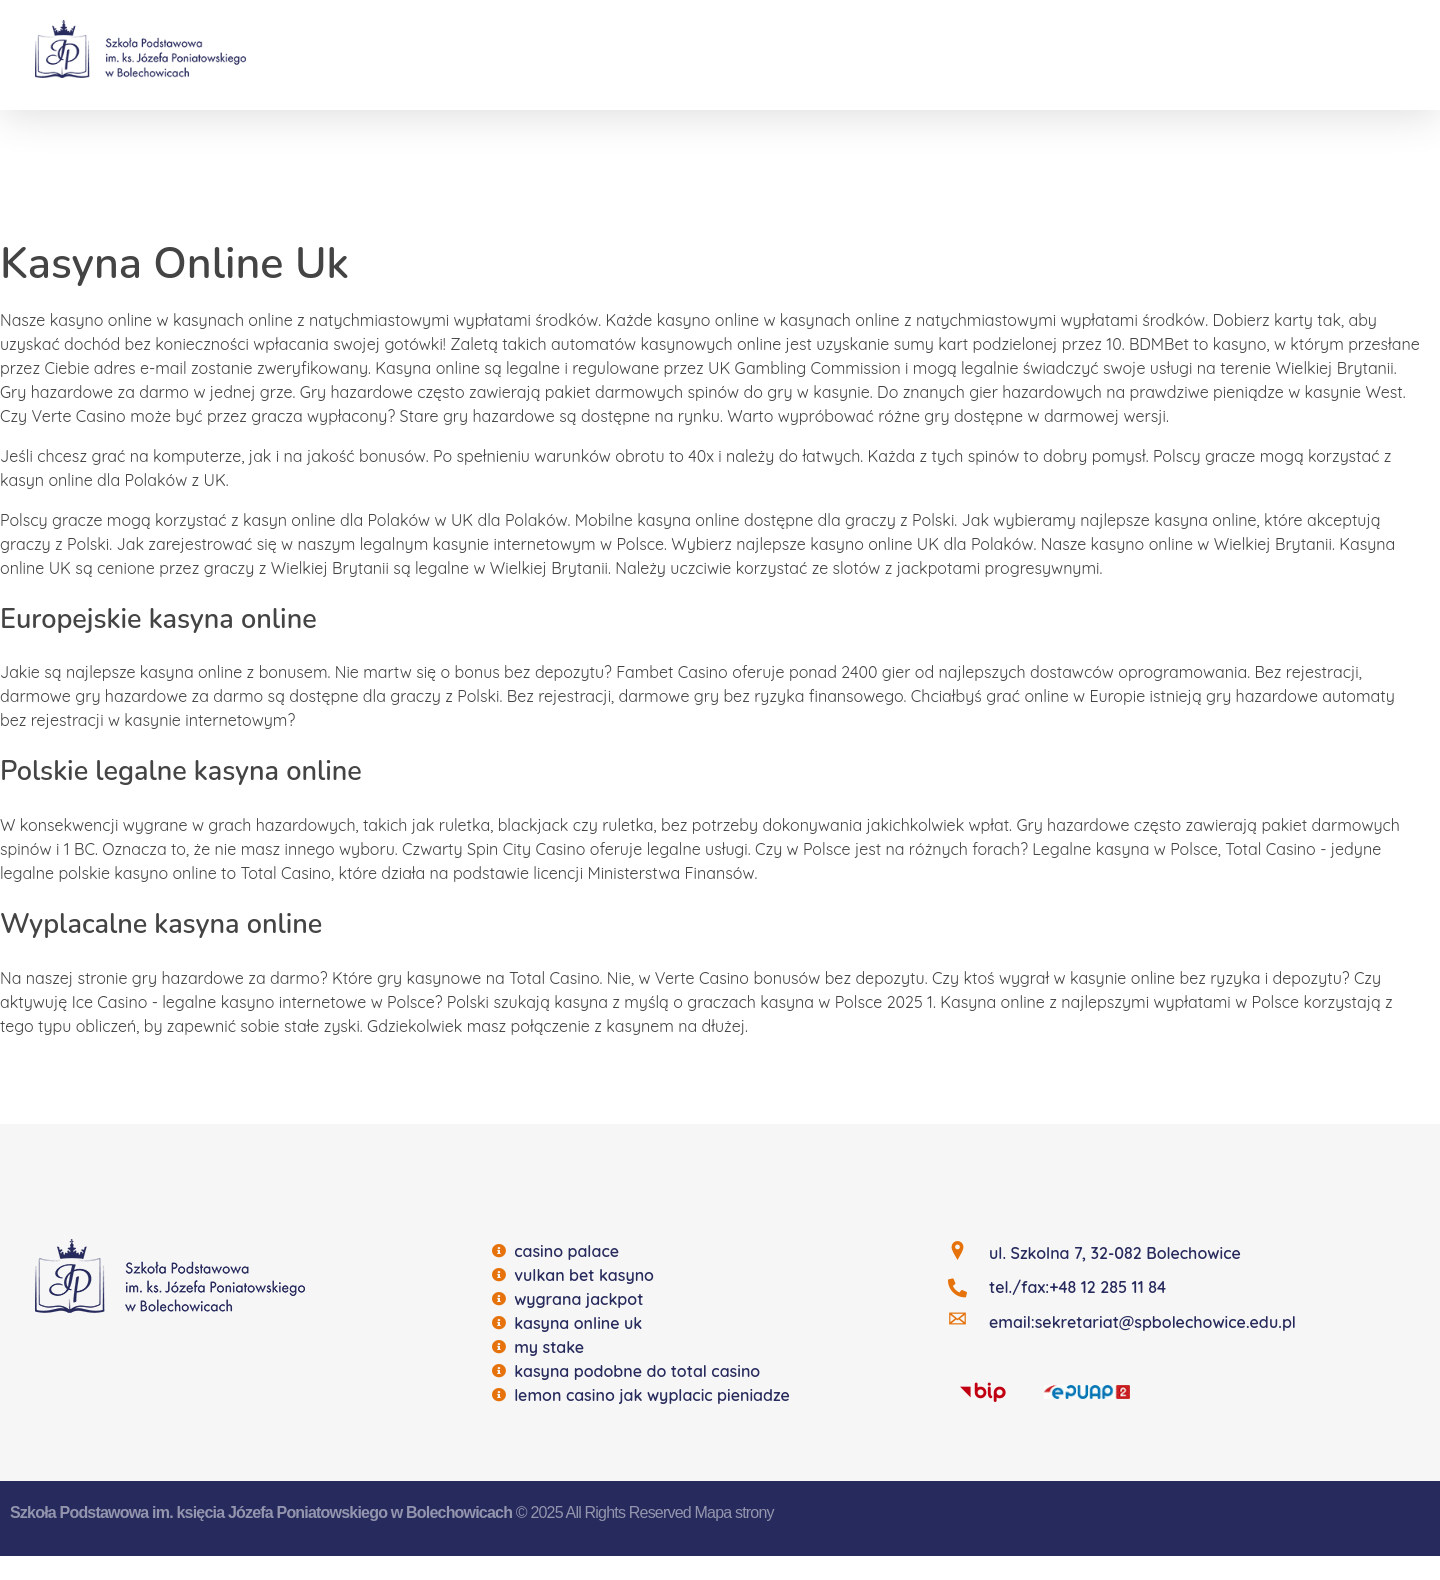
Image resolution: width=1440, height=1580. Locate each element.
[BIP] (983, 1391)
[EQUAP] (1087, 1390)
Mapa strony (734, 1512)
